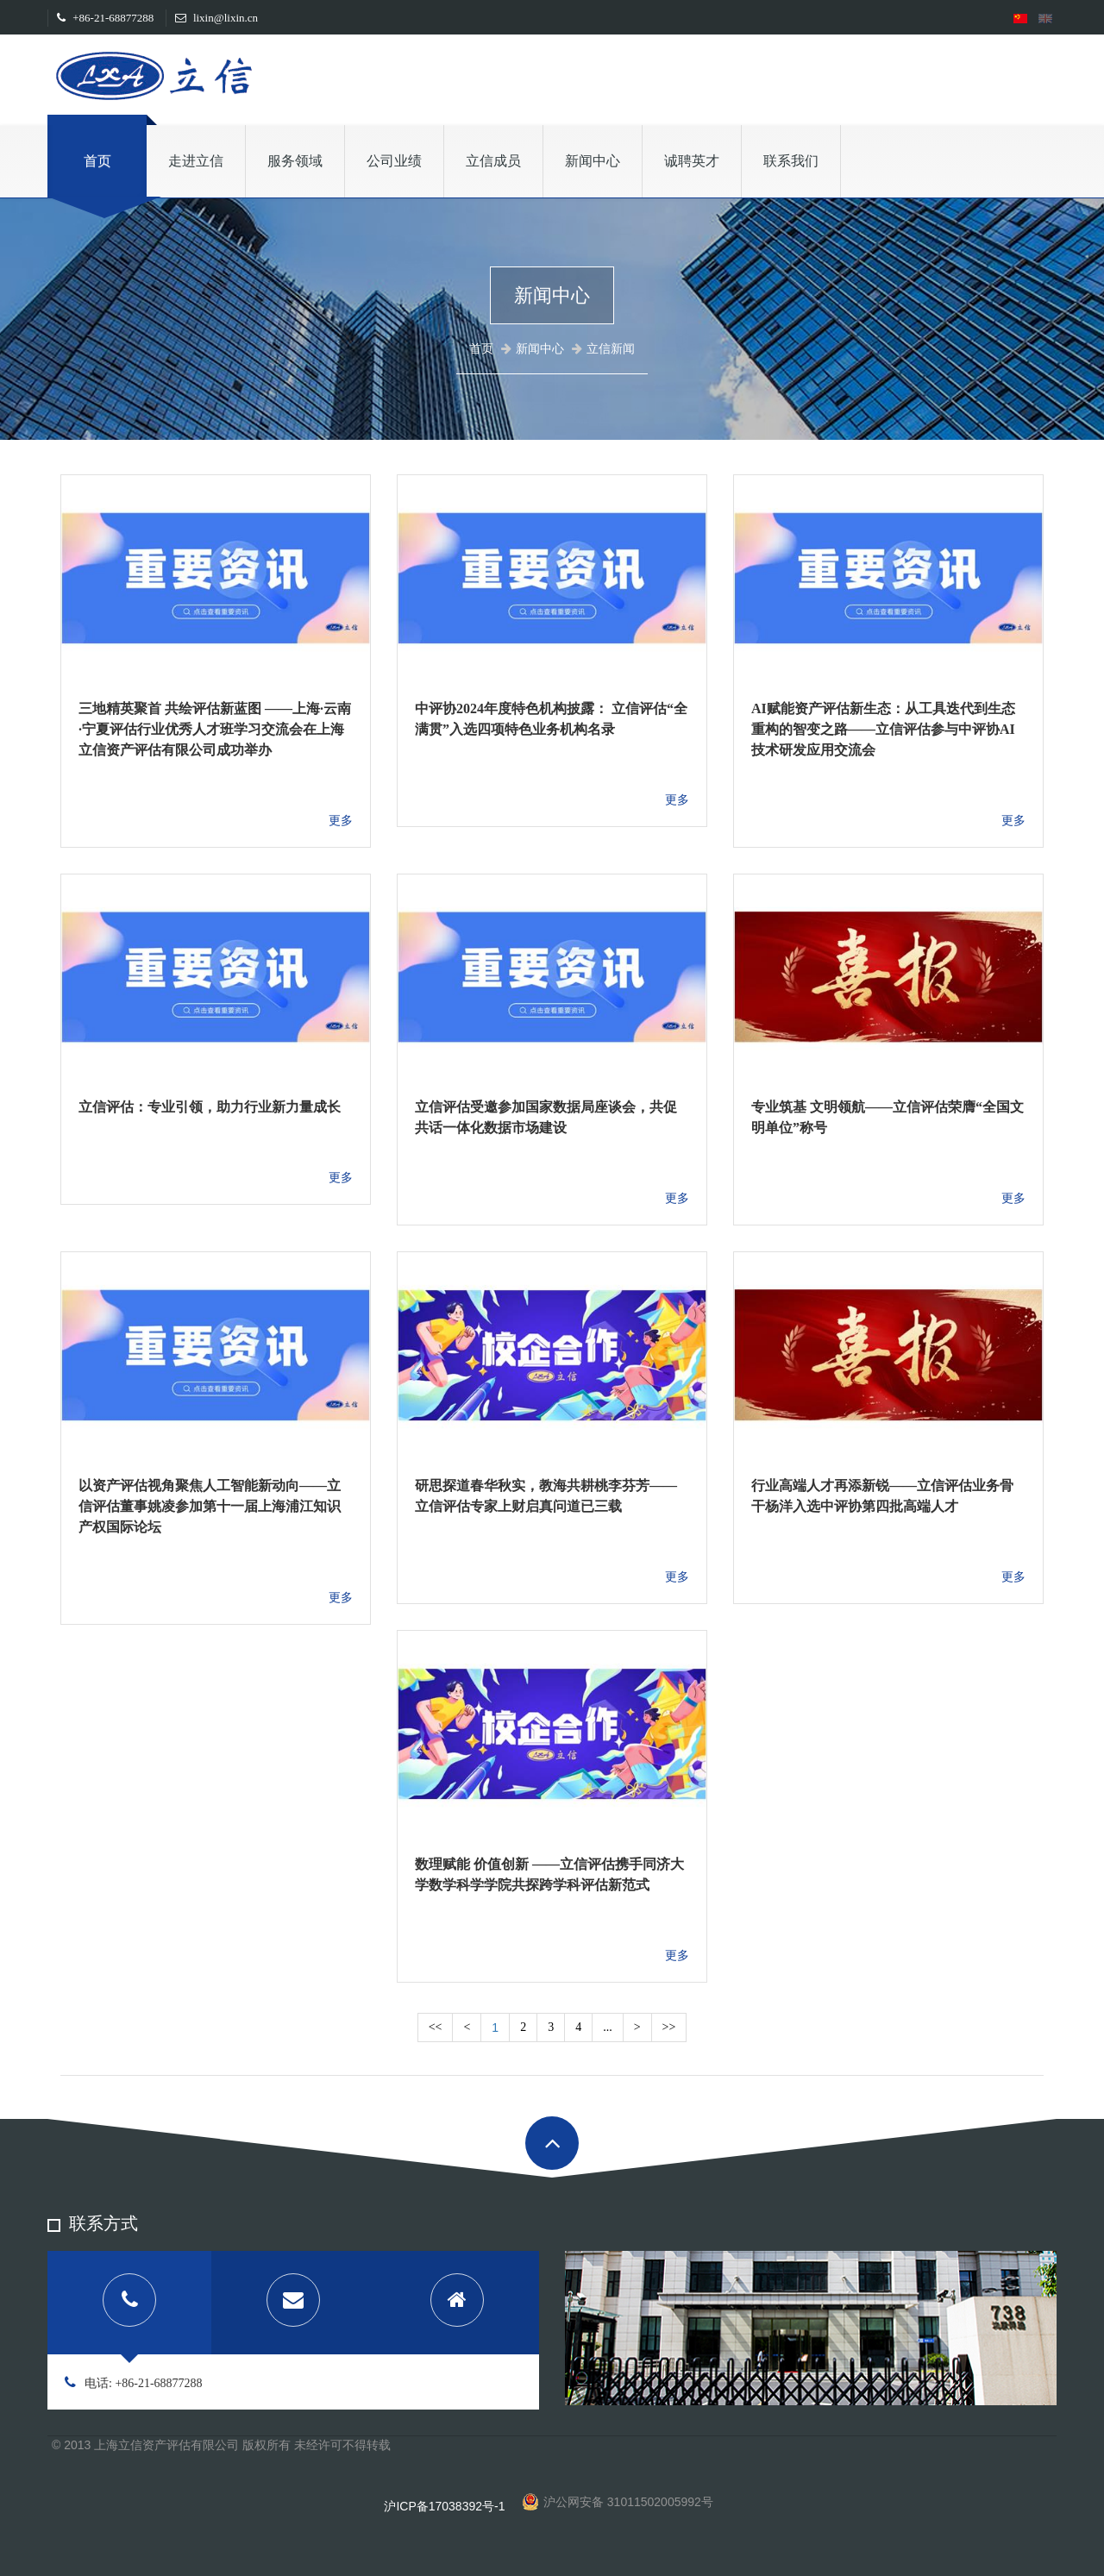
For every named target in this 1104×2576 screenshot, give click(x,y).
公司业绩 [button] (394, 161)
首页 (97, 161)
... (607, 2027)
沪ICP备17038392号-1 (444, 2506)
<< (435, 2027)
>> (669, 2027)
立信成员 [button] (493, 161)
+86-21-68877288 (105, 17)
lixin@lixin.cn (216, 17)
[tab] (129, 2302)
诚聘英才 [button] (691, 161)
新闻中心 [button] (592, 161)
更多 (341, 820)
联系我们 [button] (791, 161)
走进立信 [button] (195, 161)
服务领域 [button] (295, 161)
